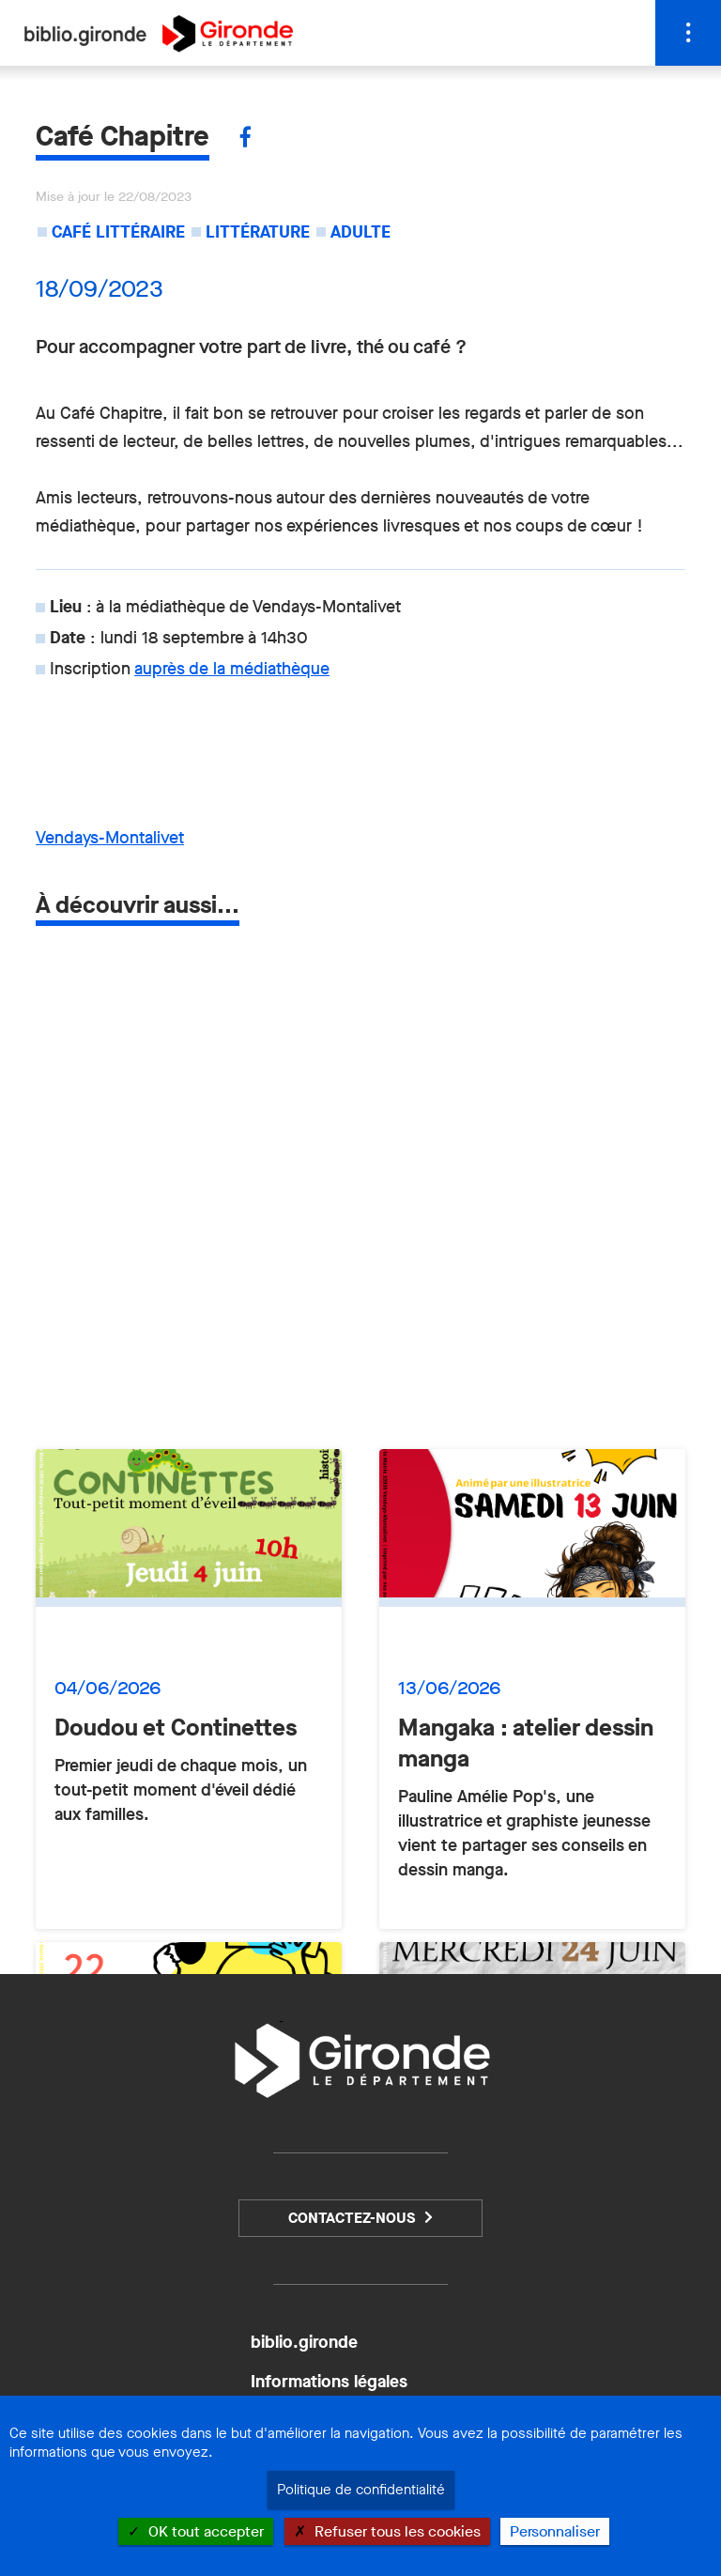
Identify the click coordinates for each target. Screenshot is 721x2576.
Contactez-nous (351, 2218)
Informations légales (329, 2381)
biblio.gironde (304, 2342)
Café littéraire (118, 232)
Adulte (360, 232)
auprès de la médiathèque (232, 668)
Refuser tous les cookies (387, 2531)
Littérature (258, 232)
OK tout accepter (196, 2531)
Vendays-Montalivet (110, 837)
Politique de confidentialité (361, 2489)
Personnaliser (555, 2531)
